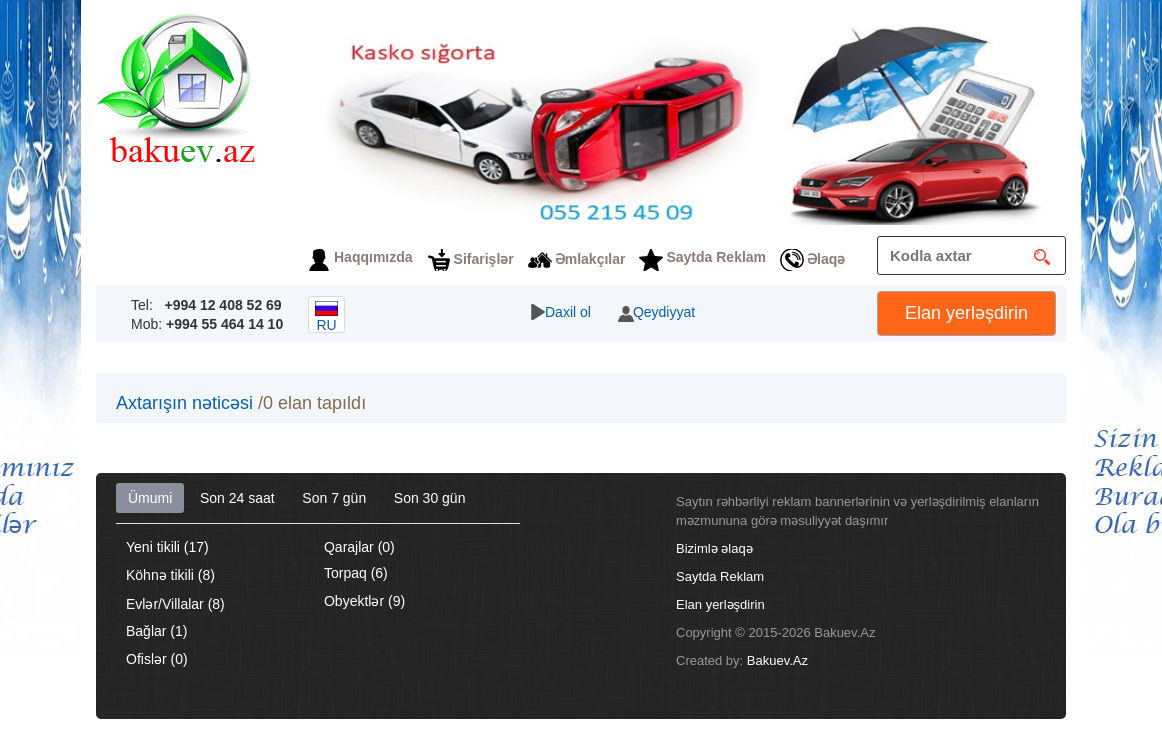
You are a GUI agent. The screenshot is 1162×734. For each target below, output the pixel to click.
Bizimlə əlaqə (714, 548)
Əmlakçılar (590, 259)
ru (326, 317)
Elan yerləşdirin (966, 313)
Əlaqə (826, 259)
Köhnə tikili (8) (170, 575)
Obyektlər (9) (364, 601)
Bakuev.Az (777, 660)
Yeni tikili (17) (167, 547)
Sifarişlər (484, 259)
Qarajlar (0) (359, 547)
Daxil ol (568, 312)
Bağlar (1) (156, 631)
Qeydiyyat (664, 312)
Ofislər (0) (157, 659)
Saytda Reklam (716, 257)
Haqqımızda (373, 257)
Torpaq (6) (356, 573)
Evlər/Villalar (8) (175, 604)
